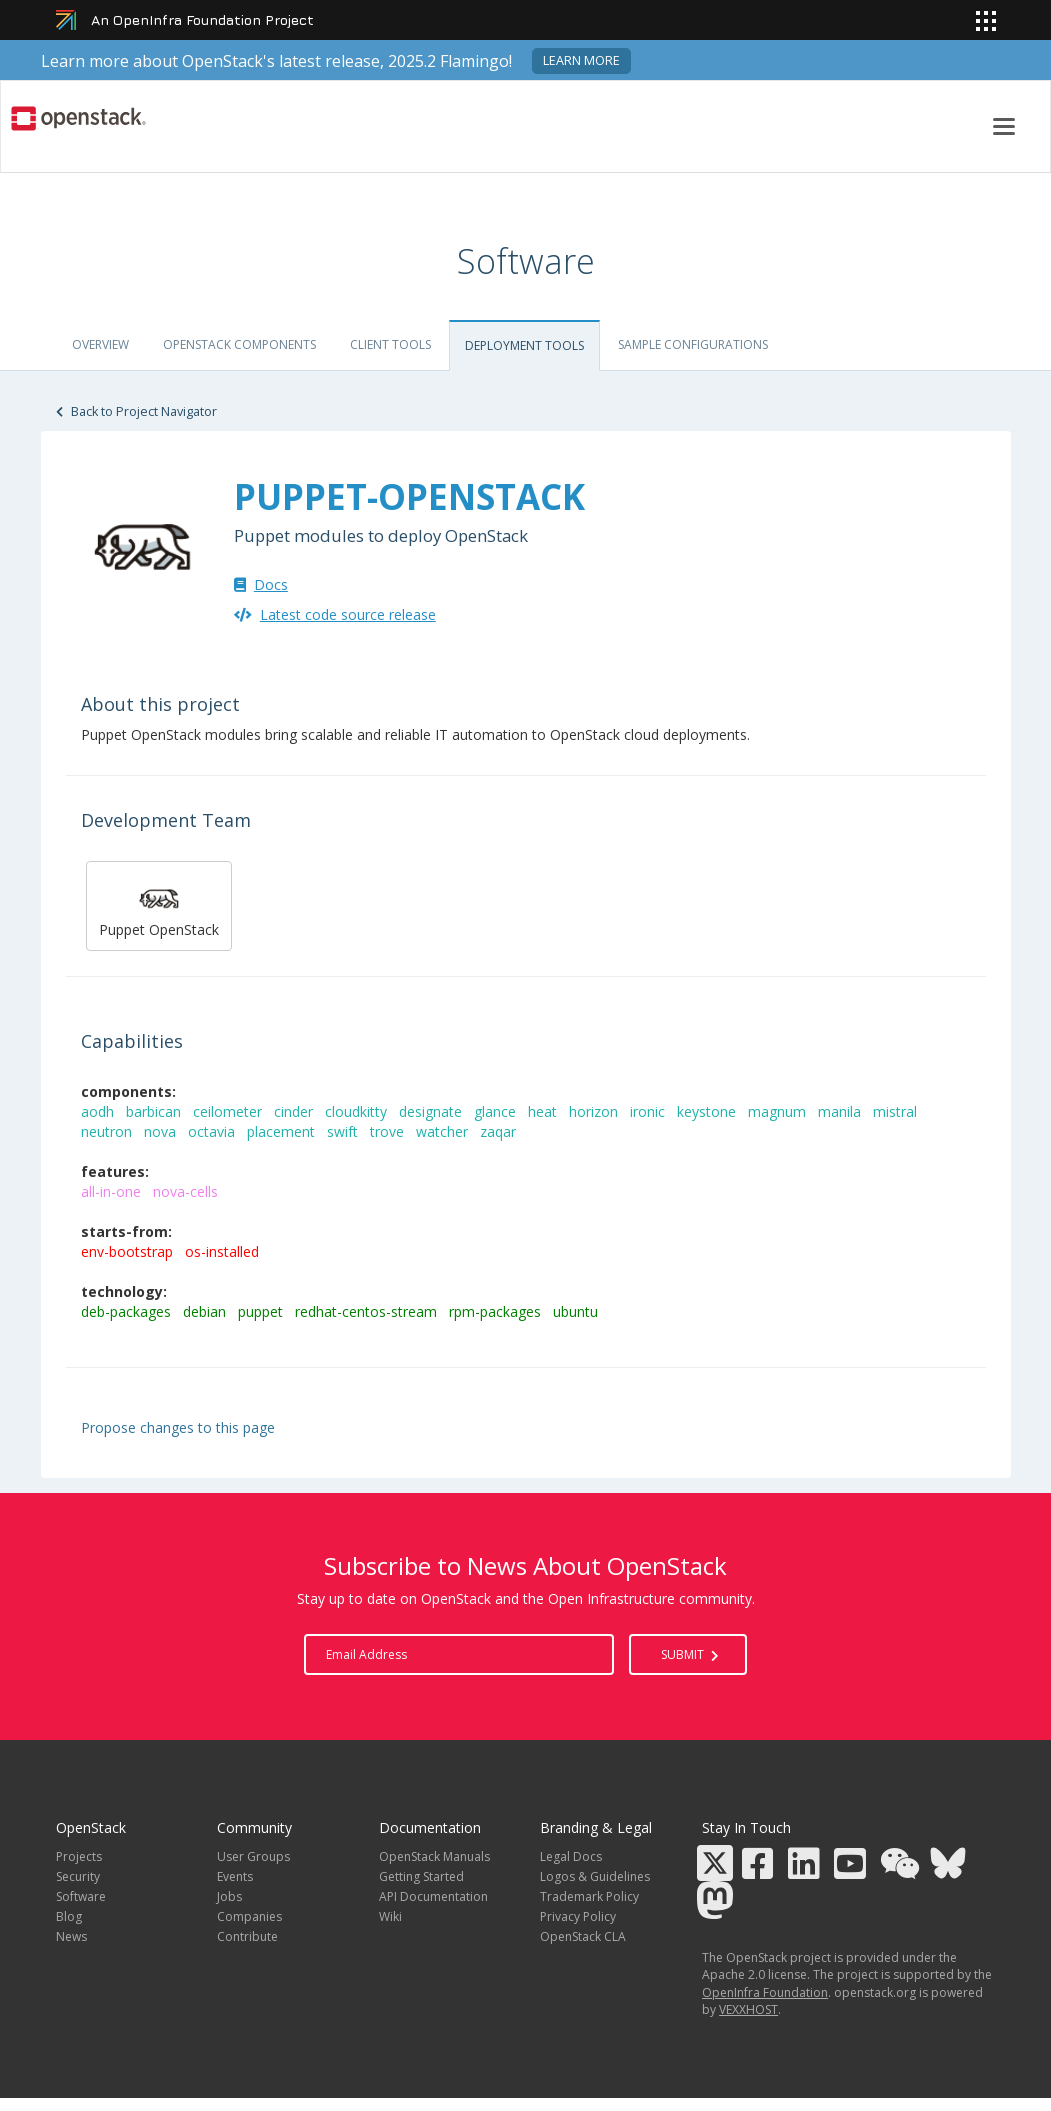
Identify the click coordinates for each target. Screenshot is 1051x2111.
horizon (595, 1111)
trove (389, 1131)
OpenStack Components (239, 344)
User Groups (253, 1856)
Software (81, 1896)
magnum (779, 1111)
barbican (155, 1111)
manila (841, 1111)
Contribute (247, 1936)
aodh (99, 1111)
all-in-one (113, 1191)
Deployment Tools (524, 345)
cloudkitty (358, 1111)
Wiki (390, 1916)
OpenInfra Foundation (765, 1992)
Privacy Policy (578, 1916)
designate (432, 1111)
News (71, 1936)
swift (344, 1131)
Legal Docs (571, 1856)
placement (283, 1131)
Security (78, 1876)
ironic (649, 1111)
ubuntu (577, 1311)
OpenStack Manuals (434, 1856)
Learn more (581, 60)
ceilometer (229, 1111)
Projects (79, 1856)
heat (544, 1111)
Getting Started (421, 1876)
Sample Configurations (693, 344)
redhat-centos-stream (368, 1311)
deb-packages (128, 1311)
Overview (100, 344)
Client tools (390, 344)
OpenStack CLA (583, 1936)
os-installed (224, 1251)
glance (497, 1111)
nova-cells (187, 1191)
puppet (262, 1311)
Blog (69, 1916)
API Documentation (433, 1896)
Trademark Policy (589, 1896)
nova (162, 1131)
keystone (708, 1111)
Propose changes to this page (178, 1427)
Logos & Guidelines (595, 1876)
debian (206, 1311)
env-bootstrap (129, 1251)
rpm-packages (497, 1311)
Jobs (229, 1896)
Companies (249, 1916)
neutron (108, 1131)
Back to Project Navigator (136, 411)
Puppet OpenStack (159, 903)
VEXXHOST (748, 2009)
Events (235, 1876)
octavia (213, 1131)
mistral (897, 1111)
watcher (444, 1131)
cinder (295, 1111)
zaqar (500, 1131)
